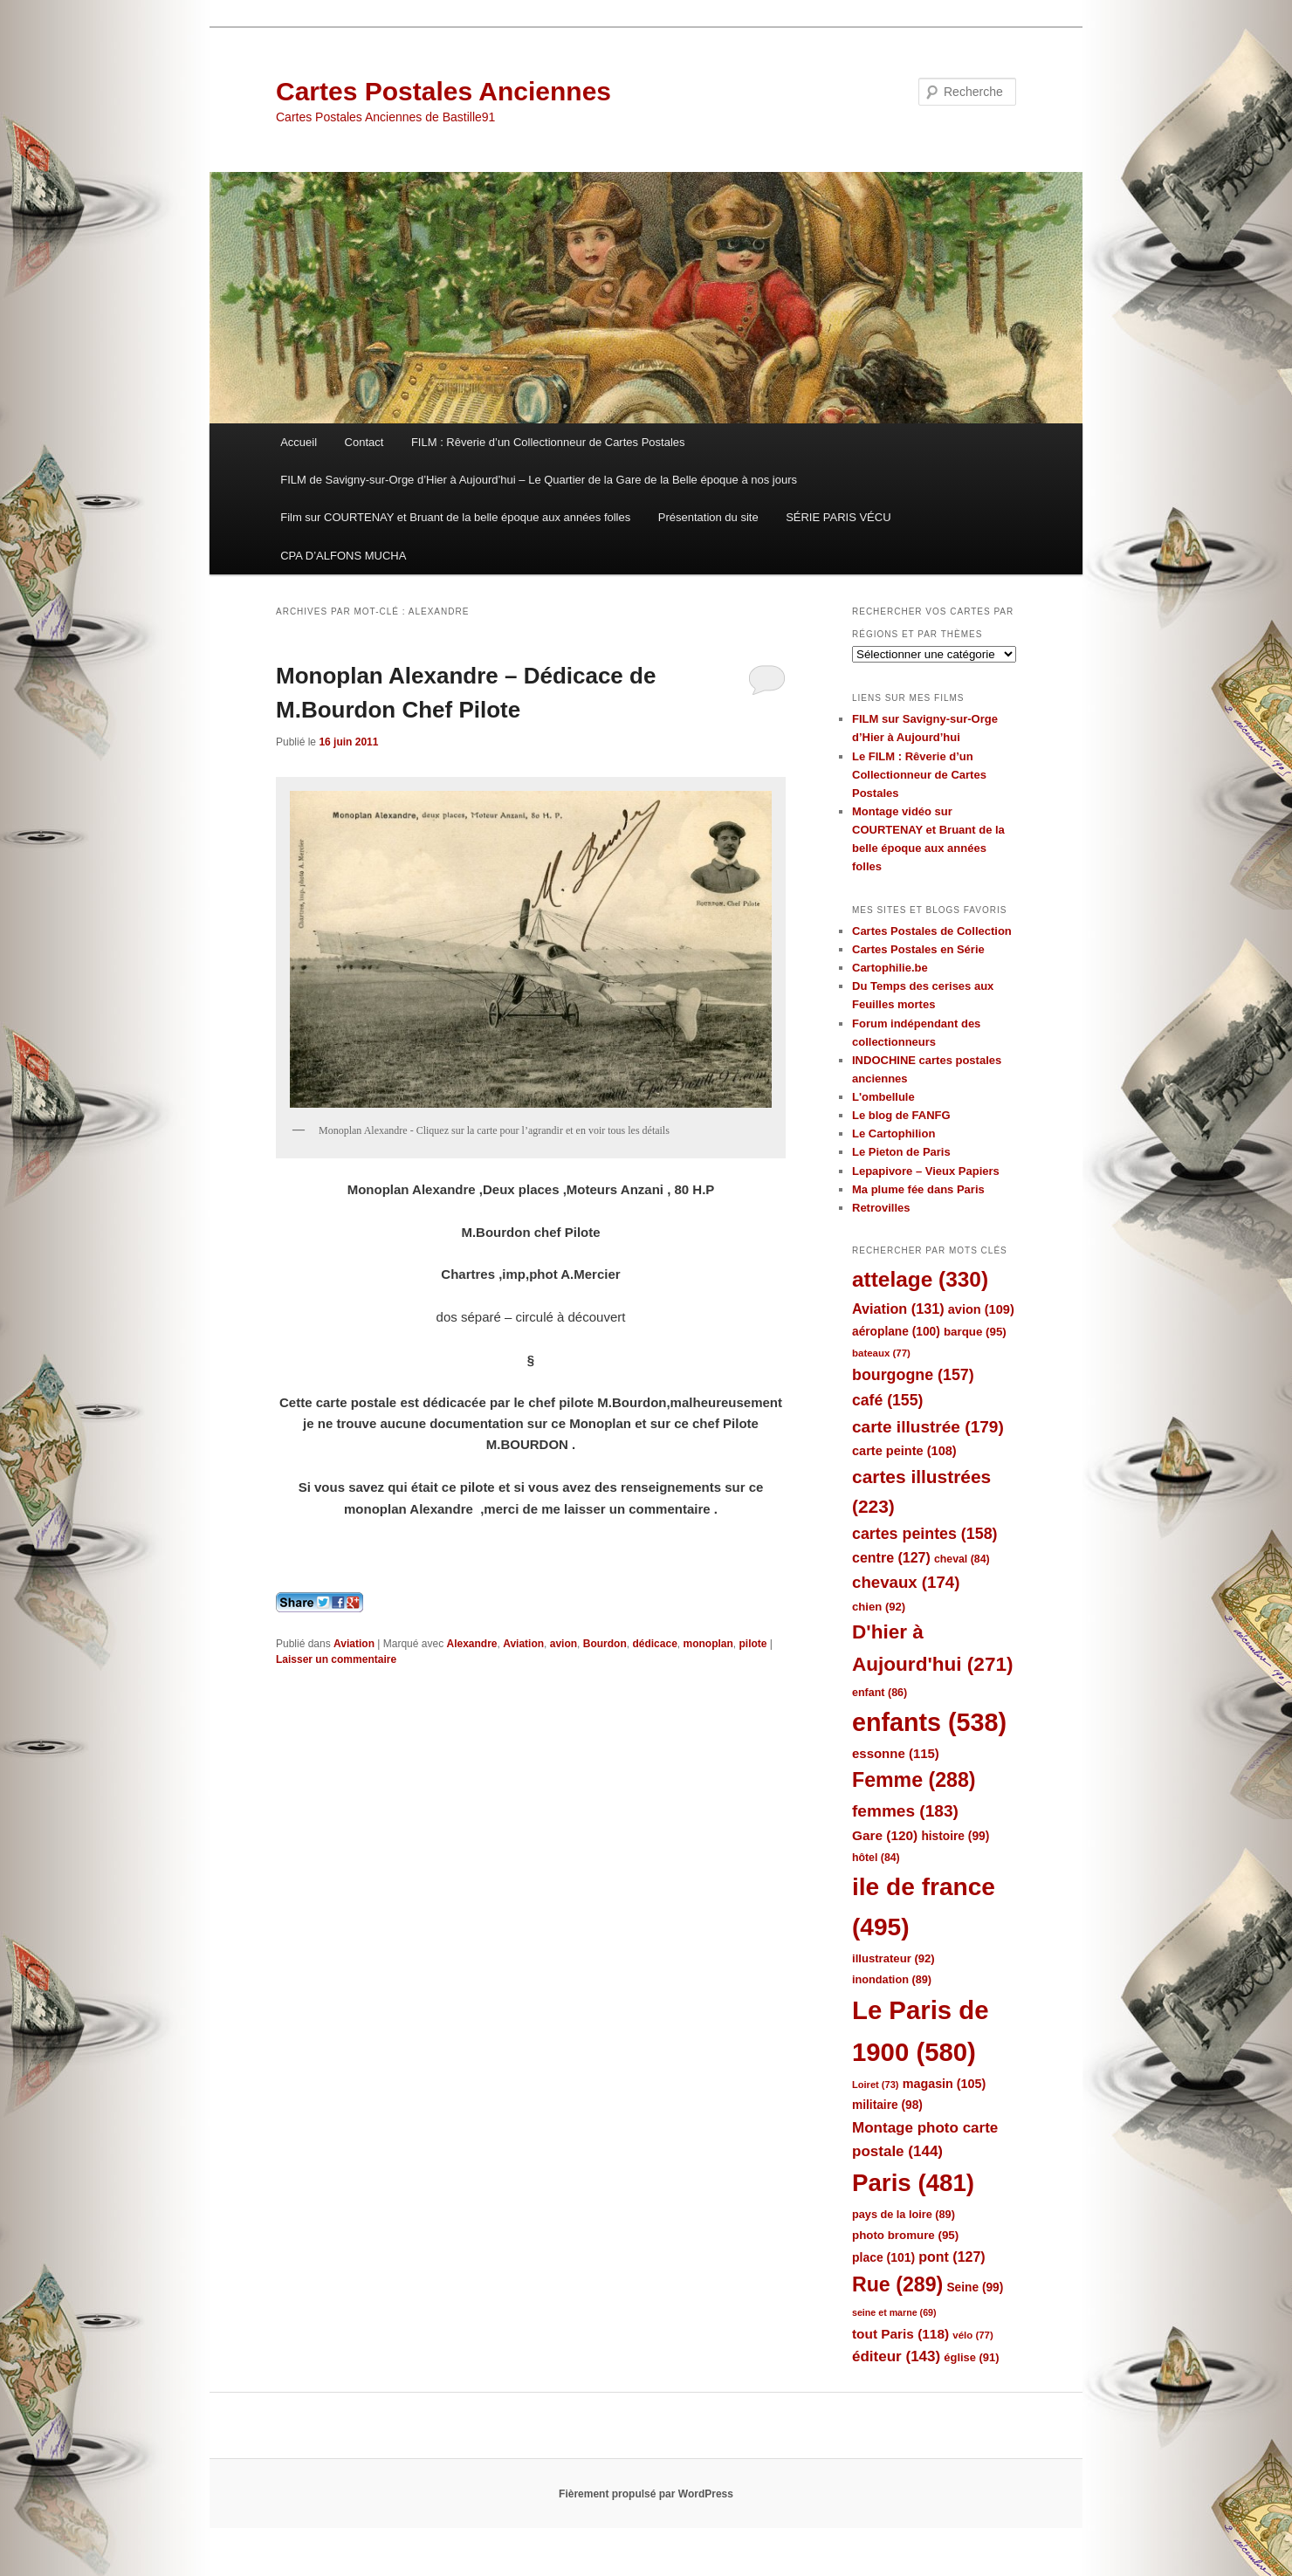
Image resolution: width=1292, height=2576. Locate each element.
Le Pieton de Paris (901, 1151)
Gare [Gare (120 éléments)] (884, 1835)
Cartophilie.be (890, 967)
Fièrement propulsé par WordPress (646, 2494)
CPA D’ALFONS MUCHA (343, 555)
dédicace (654, 1644)
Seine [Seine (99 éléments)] (974, 2287)
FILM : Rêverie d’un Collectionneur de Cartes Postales (548, 442)
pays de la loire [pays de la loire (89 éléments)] (903, 2214)
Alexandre (471, 1644)
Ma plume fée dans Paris (918, 1189)
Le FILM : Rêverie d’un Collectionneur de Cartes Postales (919, 775)
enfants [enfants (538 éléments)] (929, 1722)
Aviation (354, 1644)
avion (563, 1644)
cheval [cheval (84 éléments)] (962, 1559)
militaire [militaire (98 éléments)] (887, 2105)
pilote (753, 1644)
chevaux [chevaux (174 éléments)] (905, 1582)
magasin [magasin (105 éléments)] (944, 2084)
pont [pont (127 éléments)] (951, 2257)
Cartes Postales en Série (918, 949)
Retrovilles (881, 1207)
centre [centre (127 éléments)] (891, 1557)
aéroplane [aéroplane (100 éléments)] (896, 1331)
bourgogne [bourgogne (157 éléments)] (913, 1375)
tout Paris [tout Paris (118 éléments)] (900, 2333)
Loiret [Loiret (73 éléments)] (875, 2084)
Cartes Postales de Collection (932, 931)
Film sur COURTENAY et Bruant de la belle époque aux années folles (455, 517)
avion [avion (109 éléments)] (981, 1309)
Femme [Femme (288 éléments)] (914, 1780)
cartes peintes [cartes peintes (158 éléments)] (924, 1533)
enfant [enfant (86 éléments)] (879, 1692)
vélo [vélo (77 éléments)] (972, 2335)
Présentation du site (708, 517)
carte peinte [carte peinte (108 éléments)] (904, 1451)
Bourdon (605, 1644)
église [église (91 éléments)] (971, 2357)
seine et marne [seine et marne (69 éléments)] (894, 2312)
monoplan (708, 1644)
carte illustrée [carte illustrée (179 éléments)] (928, 1427)
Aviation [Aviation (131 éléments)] (898, 1308)
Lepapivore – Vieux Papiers (926, 1171)
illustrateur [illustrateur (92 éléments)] (893, 1958)
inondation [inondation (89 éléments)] (891, 1979)
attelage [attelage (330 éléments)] (920, 1279)
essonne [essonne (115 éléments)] (895, 1753)
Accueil (298, 442)
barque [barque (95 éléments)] (975, 1331)
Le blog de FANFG (901, 1115)
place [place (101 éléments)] (883, 2257)
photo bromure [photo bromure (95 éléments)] (905, 2235)
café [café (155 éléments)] (887, 1400)
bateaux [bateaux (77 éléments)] (881, 1353)
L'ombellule (883, 1096)
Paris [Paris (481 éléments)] (913, 2182)
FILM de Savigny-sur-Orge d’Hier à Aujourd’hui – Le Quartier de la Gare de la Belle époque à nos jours (538, 479)
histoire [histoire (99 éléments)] (955, 1836)
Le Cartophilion (893, 1133)
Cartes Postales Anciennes (443, 91)
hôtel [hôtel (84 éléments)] (876, 1857)
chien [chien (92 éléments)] (878, 1606)
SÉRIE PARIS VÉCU (838, 517)
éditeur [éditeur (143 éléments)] (896, 2356)
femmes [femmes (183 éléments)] (905, 1811)
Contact (364, 442)
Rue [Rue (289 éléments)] (897, 2284)
